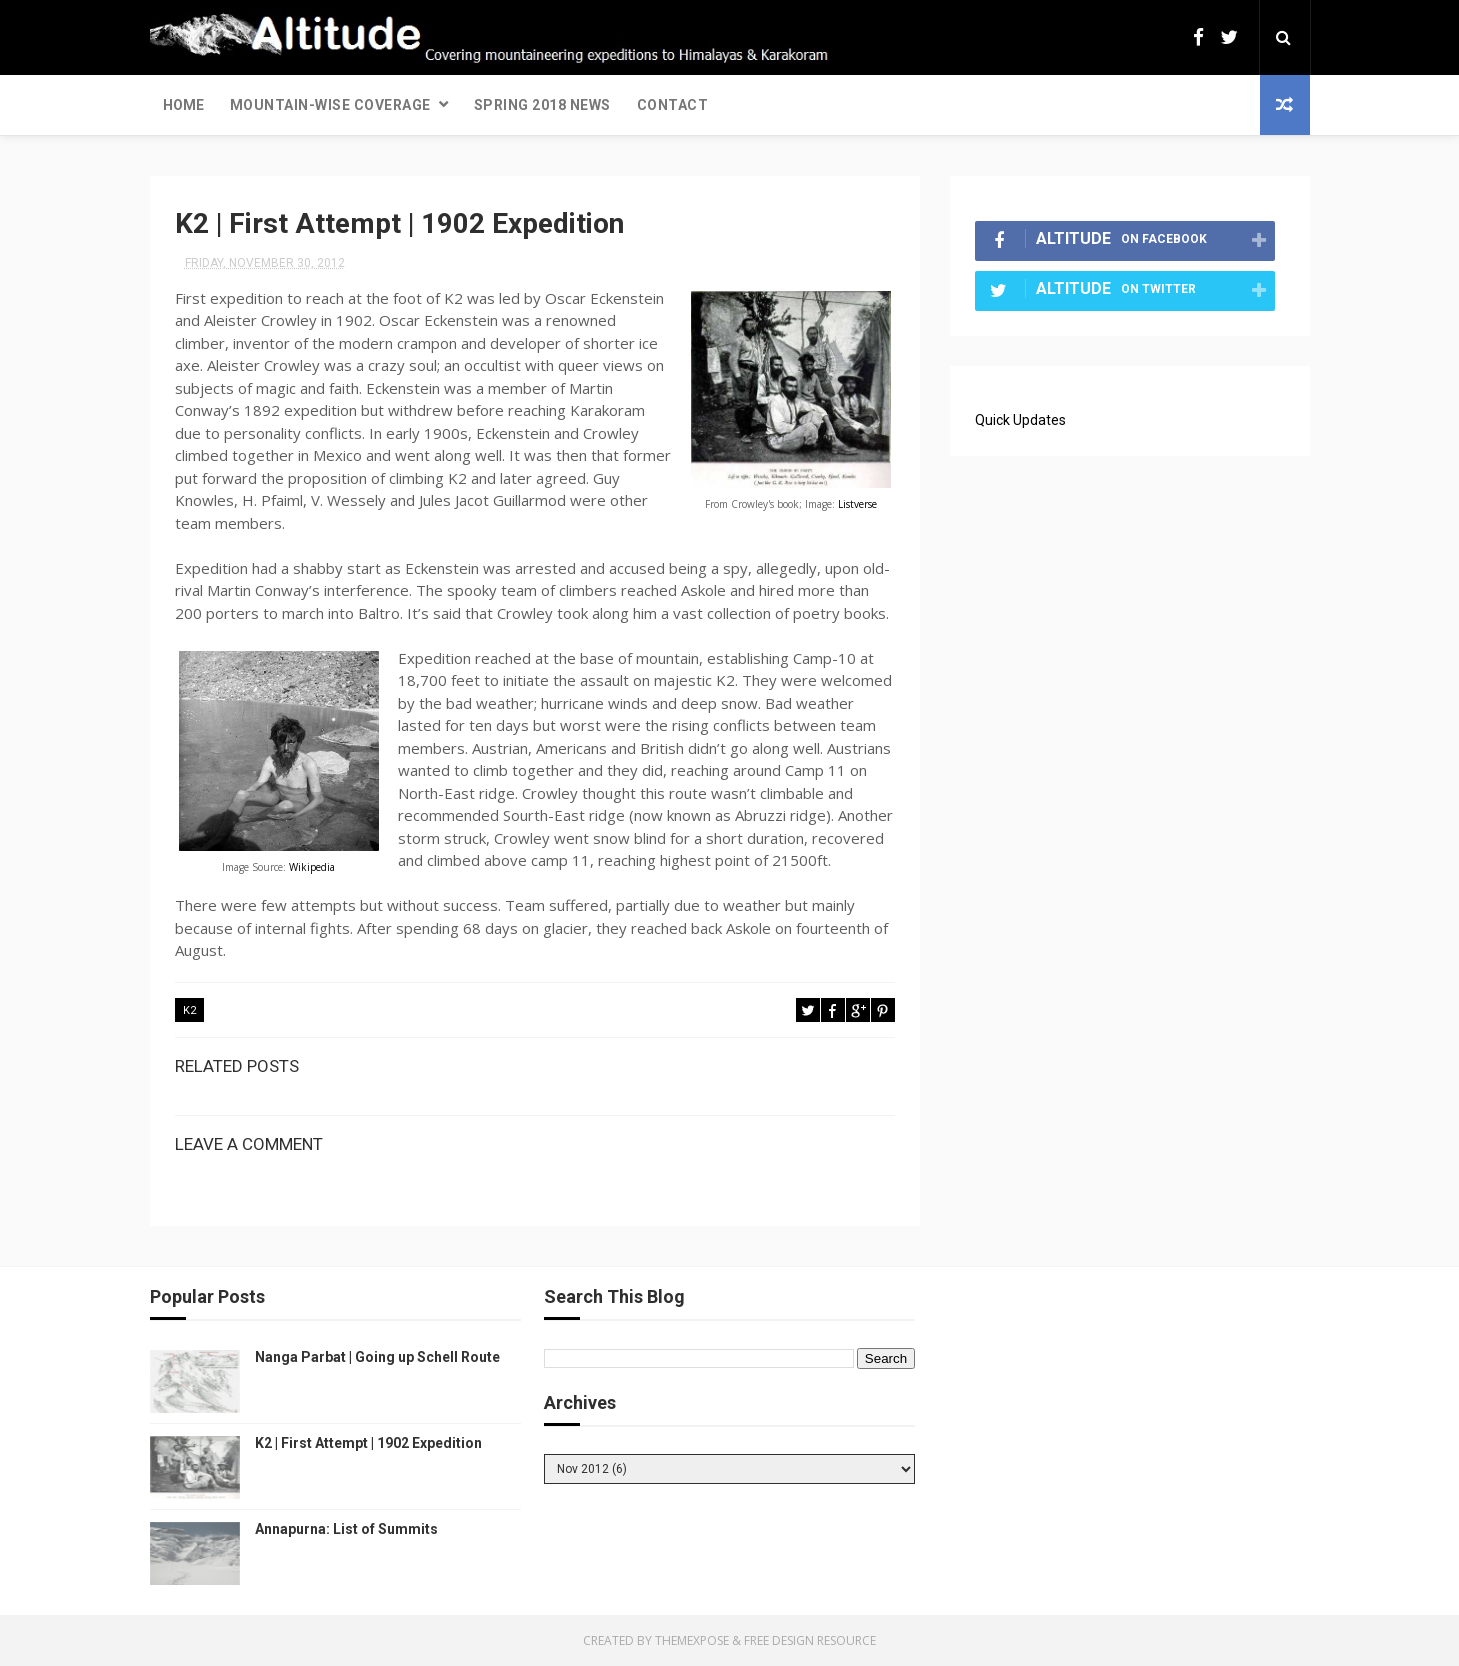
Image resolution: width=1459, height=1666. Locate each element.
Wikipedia (312, 867)
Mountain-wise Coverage (330, 105)
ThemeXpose (692, 1640)
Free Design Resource (810, 1640)
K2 (189, 1010)
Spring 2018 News (542, 105)
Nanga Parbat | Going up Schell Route (377, 1357)
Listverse (857, 504)
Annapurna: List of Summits (346, 1529)
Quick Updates (1020, 420)
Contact (673, 105)
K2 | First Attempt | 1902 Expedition (368, 1443)
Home (183, 105)
